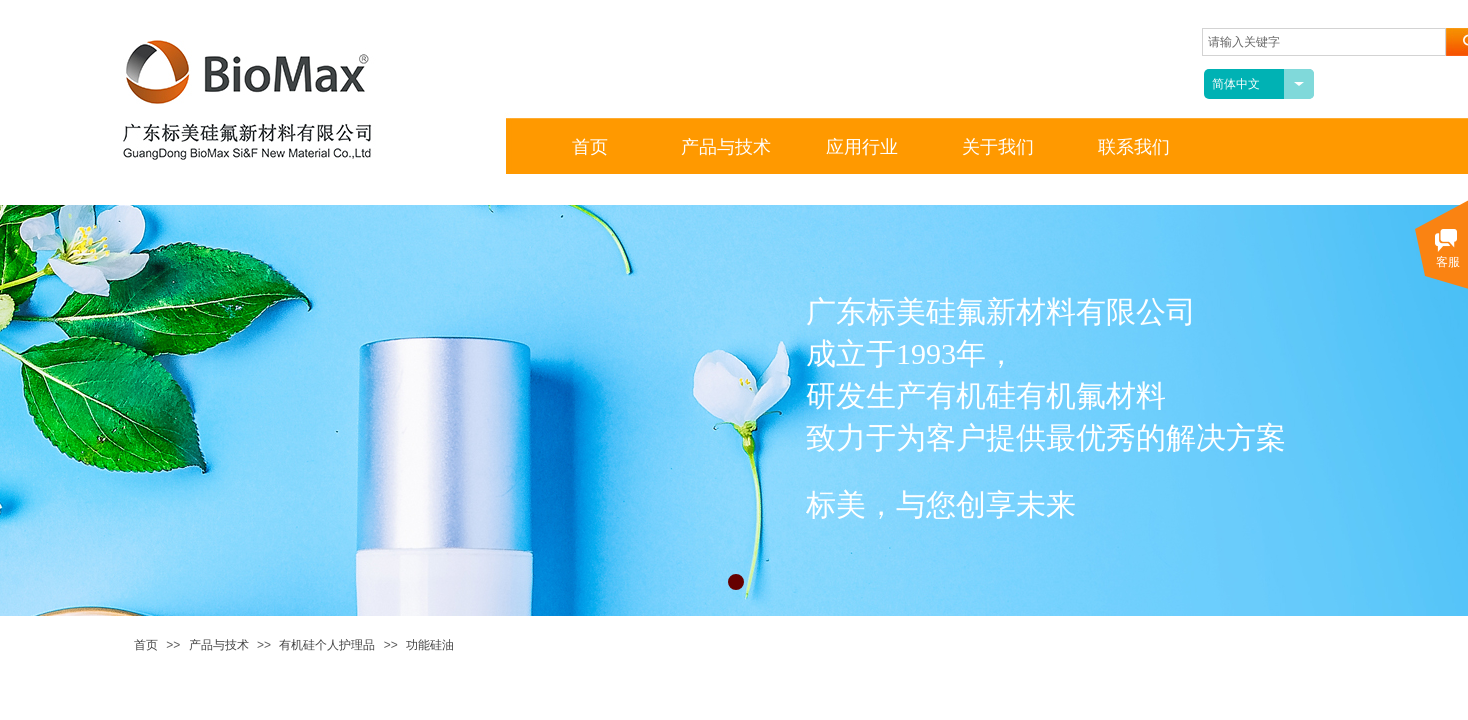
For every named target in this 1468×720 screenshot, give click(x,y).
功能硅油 (430, 645)
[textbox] (1324, 42)
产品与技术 (219, 645)
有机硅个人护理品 (327, 645)
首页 (146, 645)
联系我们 (1134, 147)
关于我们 (998, 147)
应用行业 (862, 147)
